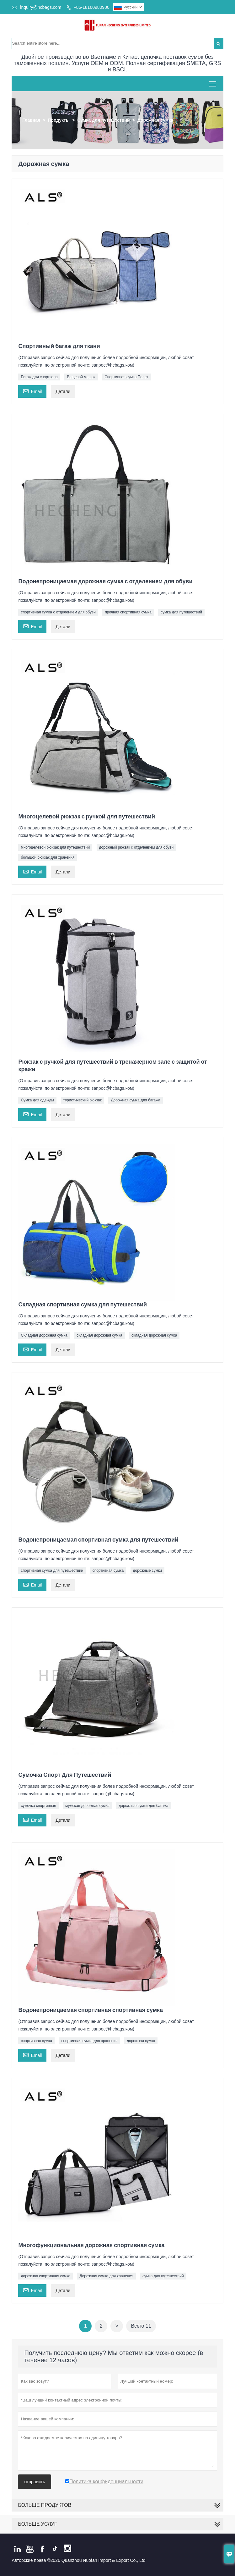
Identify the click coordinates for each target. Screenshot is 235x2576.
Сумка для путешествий (103, 120)
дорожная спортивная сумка (45, 2276)
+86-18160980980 (91, 7)
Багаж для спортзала (39, 377)
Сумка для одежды (37, 1100)
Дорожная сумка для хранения (106, 2276)
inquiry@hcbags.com (40, 7)
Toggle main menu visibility (213, 81)
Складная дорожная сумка (44, 1335)
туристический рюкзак (82, 1100)
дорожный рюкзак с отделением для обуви (136, 847)
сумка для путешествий (181, 612)
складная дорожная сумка (99, 1335)
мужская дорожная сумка (87, 1805)
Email (32, 390)
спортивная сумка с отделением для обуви (58, 612)
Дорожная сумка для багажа (135, 1100)
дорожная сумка (141, 2041)
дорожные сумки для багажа (143, 1805)
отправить (34, 2481)
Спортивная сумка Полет (126, 377)
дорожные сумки (147, 1570)
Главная (31, 120)
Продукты (59, 120)
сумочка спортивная (38, 1805)
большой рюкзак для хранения (47, 857)
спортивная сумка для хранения (89, 2041)
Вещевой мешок (81, 377)
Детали (63, 391)
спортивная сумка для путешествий (52, 1570)
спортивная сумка (108, 1570)
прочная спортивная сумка (128, 612)
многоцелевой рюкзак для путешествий (55, 847)
